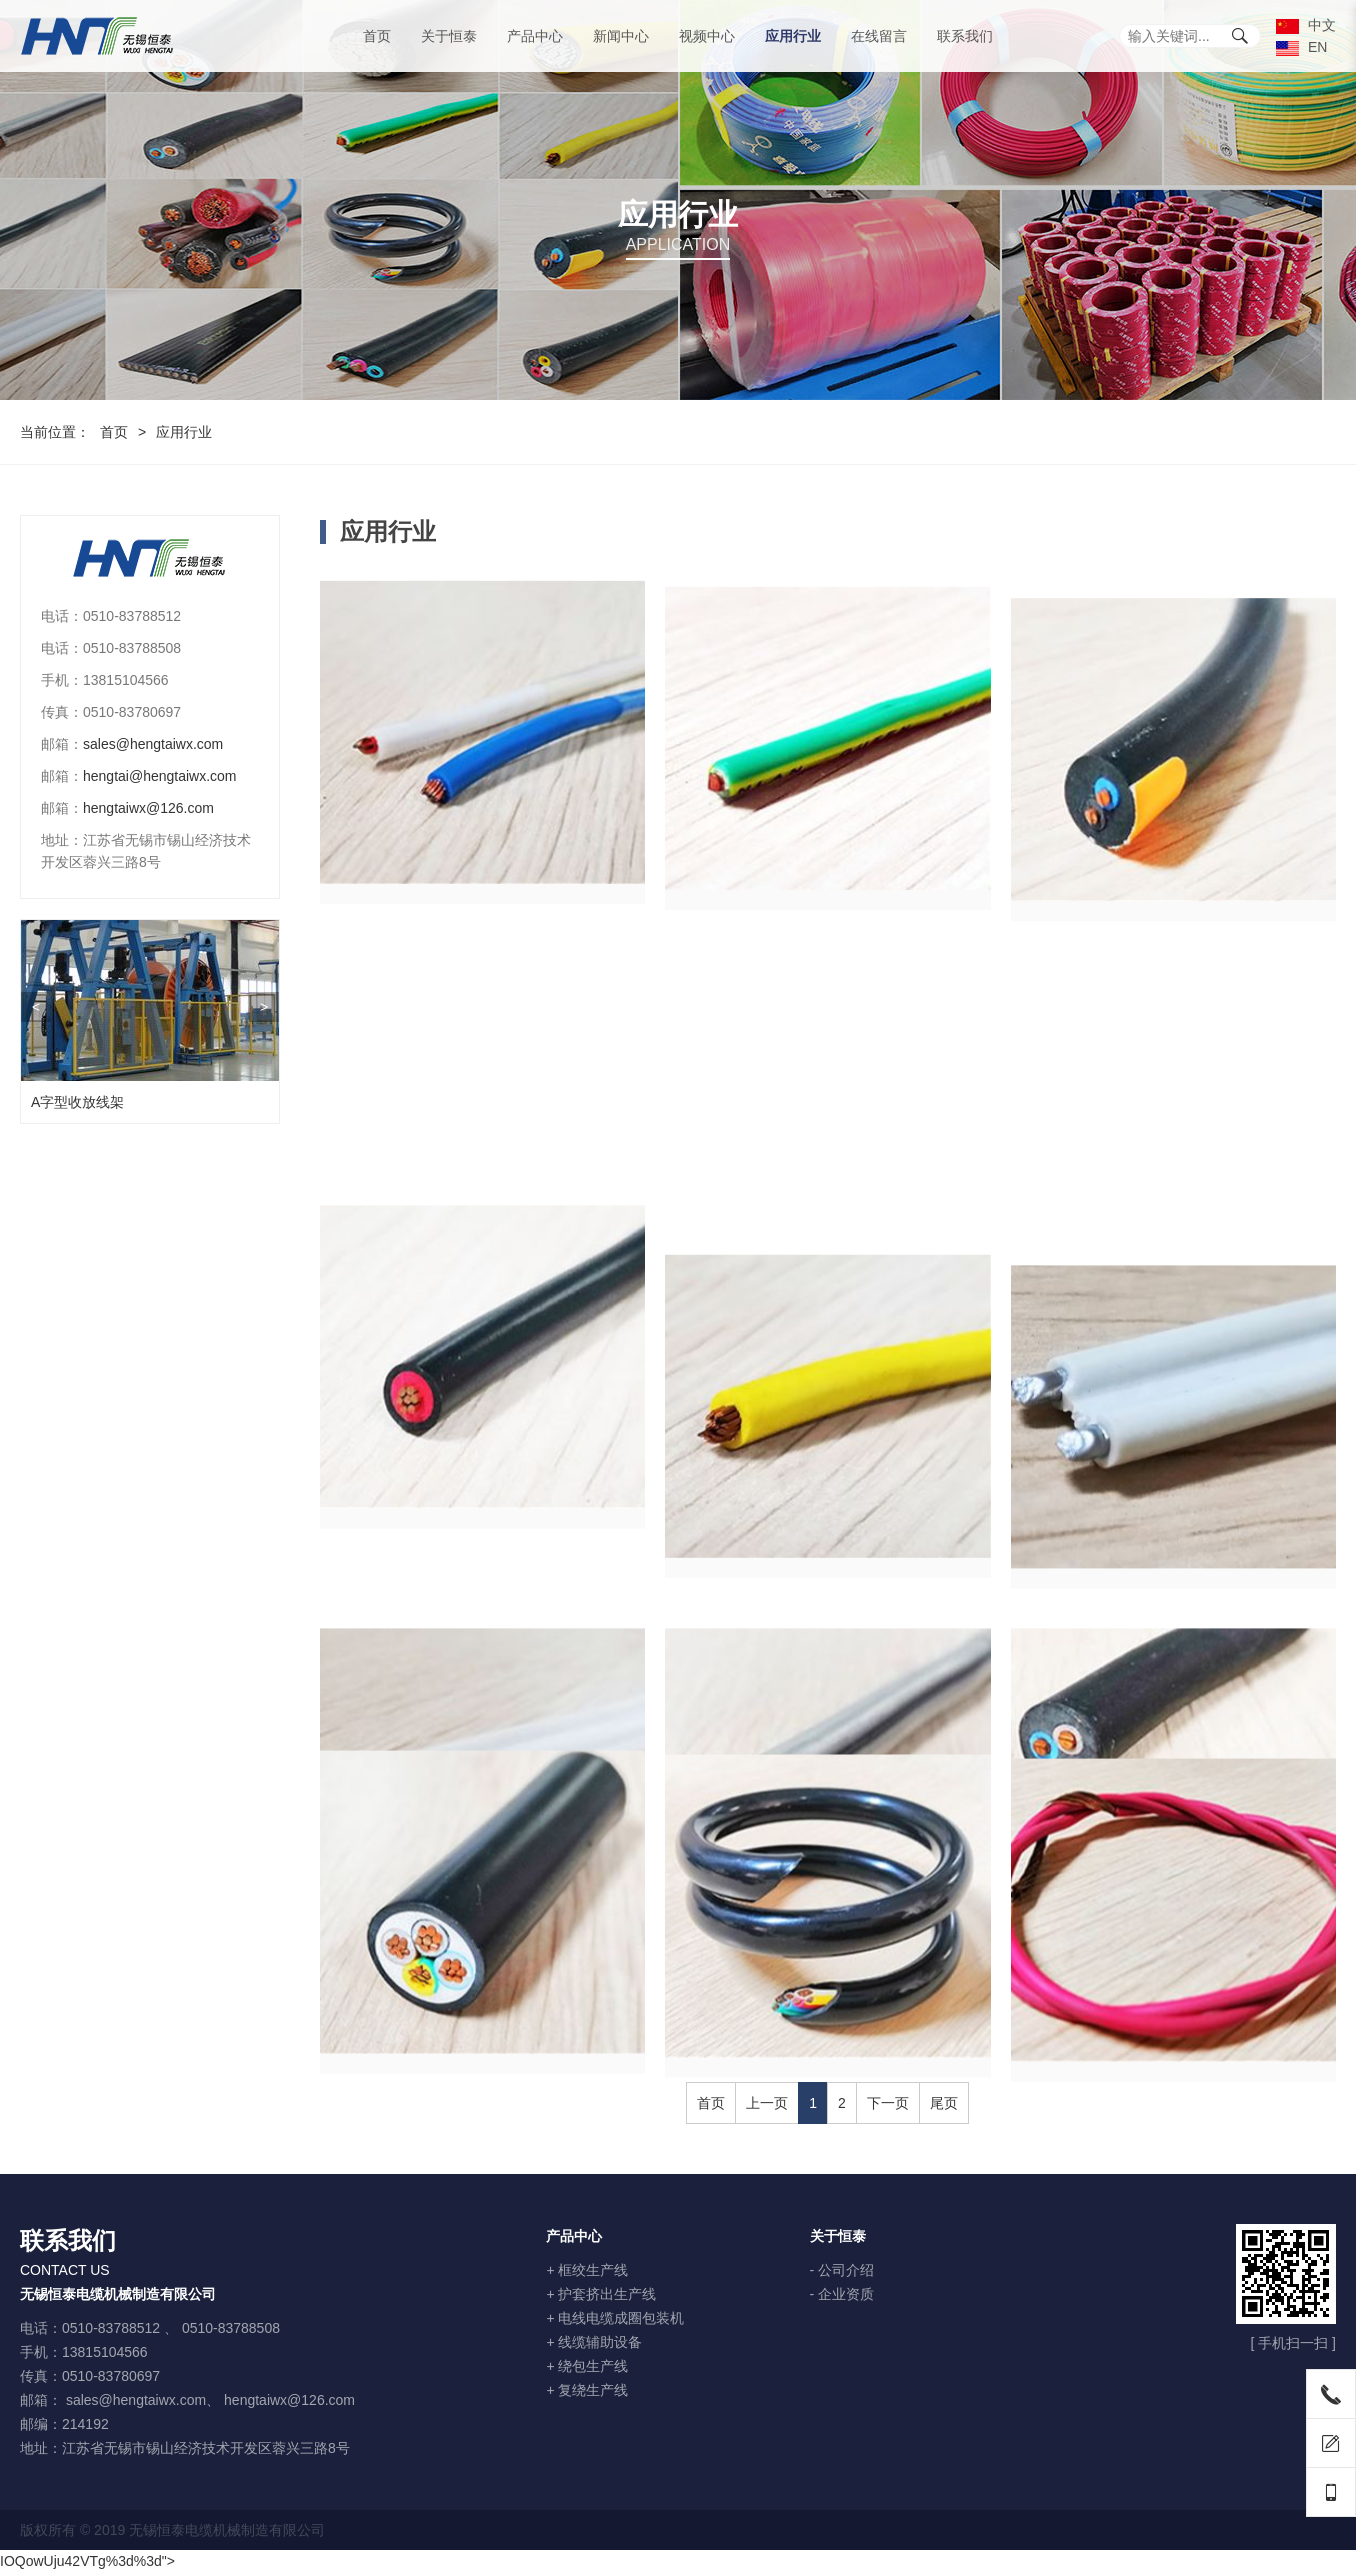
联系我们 (965, 36)
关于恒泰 (449, 36)
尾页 (944, 2103)
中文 (1306, 25)
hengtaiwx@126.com (134, 808)
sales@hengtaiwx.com (139, 744)
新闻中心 (621, 36)
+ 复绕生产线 (587, 2390)
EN (1301, 47)
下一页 (888, 2103)
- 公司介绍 (842, 2270)
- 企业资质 (842, 2294)
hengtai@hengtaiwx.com (146, 776)
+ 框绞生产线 (587, 2270)
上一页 (767, 2103)
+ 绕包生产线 (587, 2366)
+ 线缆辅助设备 (594, 2342)
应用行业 (793, 36)
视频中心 (707, 36)
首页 (377, 36)
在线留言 (879, 36)
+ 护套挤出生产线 (601, 2294)
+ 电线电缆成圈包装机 (615, 2318)
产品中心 (535, 36)
